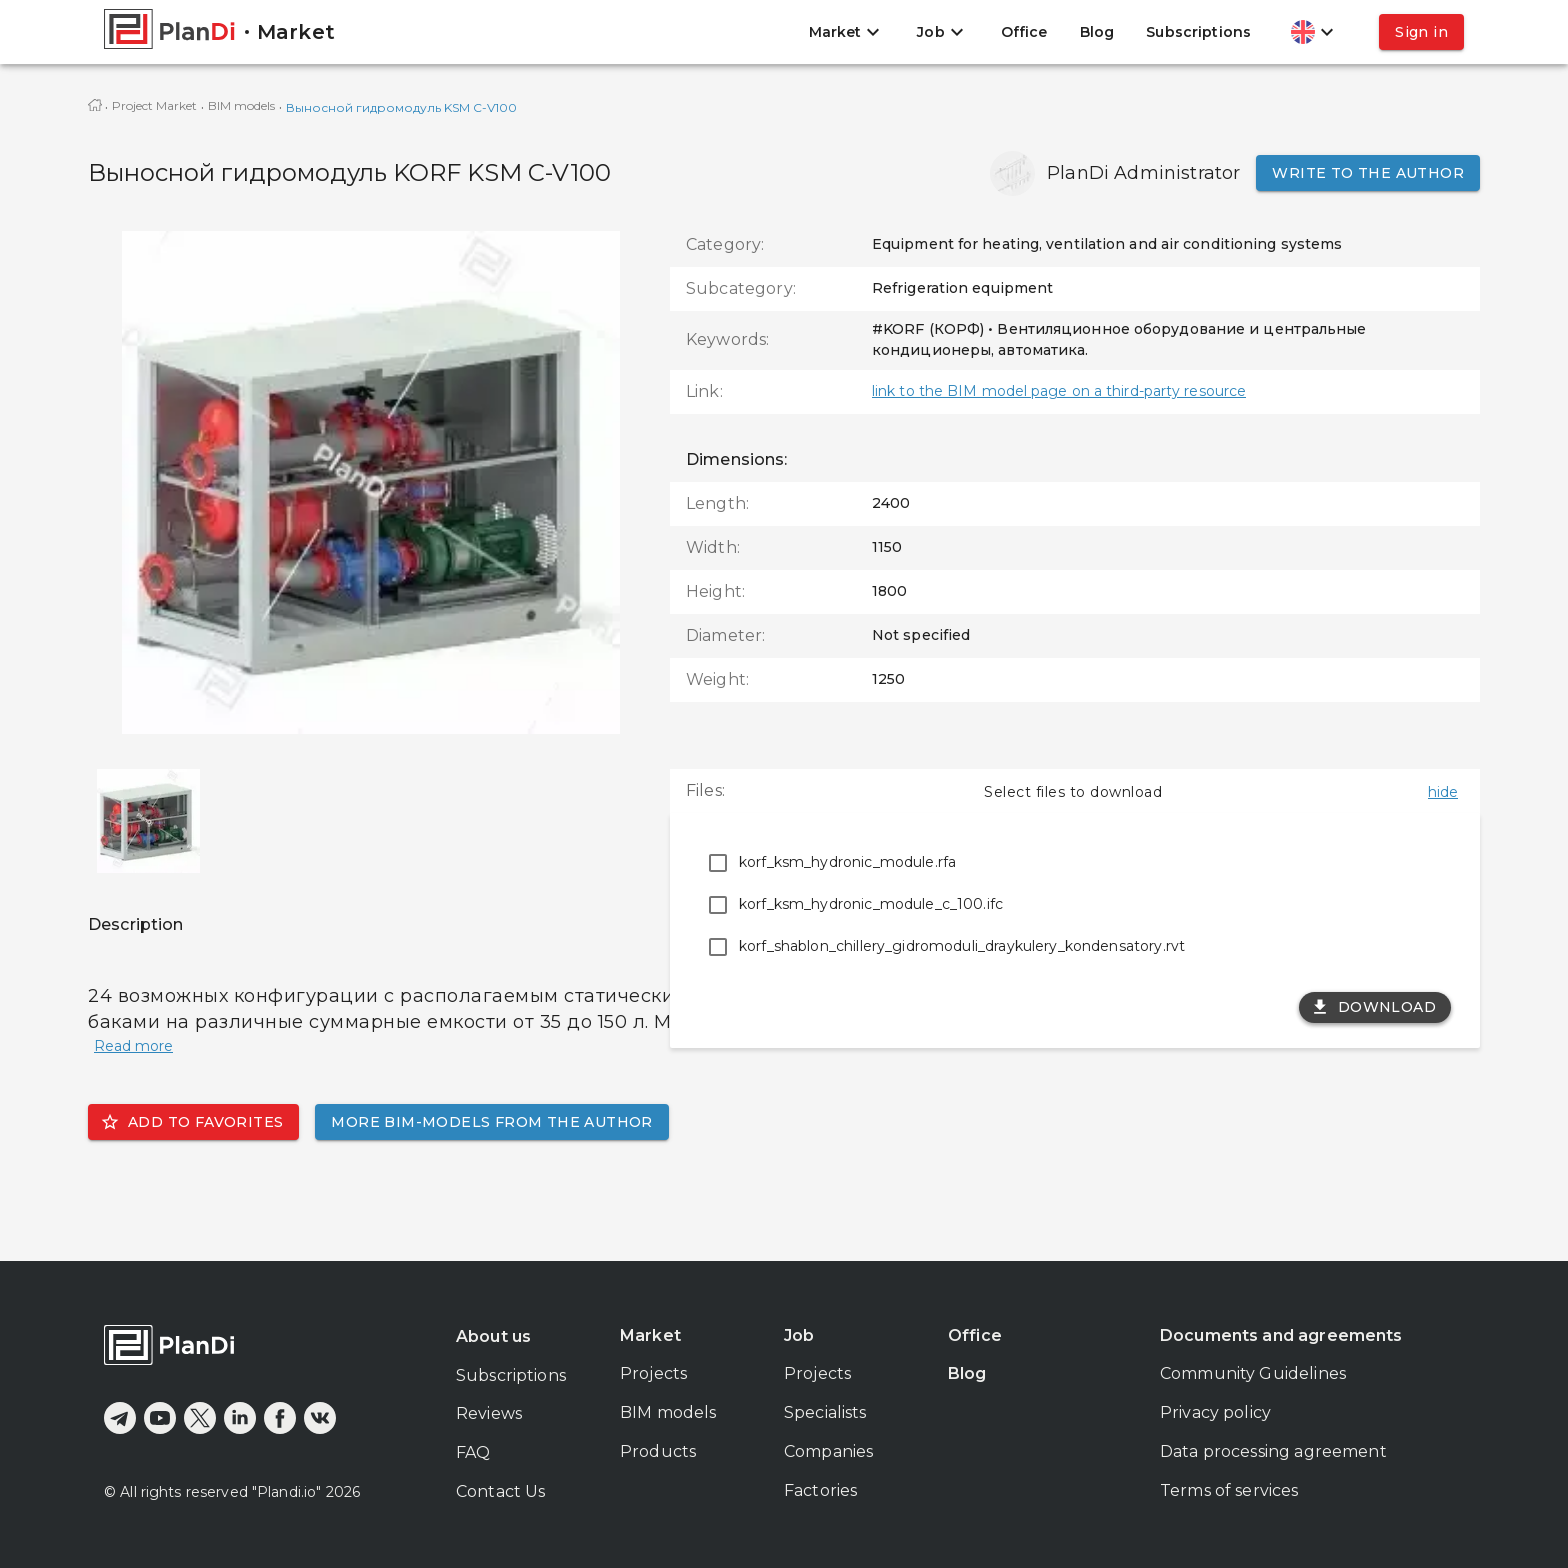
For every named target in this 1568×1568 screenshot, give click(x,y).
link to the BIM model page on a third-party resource (1059, 391)
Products (658, 1451)
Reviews (489, 1413)
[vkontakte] (320, 1418)
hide (1443, 792)
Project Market (154, 105)
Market (650, 1335)
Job (799, 1335)
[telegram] (120, 1418)
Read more (133, 1046)
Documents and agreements (1281, 1335)
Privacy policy (1215, 1412)
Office (1024, 32)
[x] (200, 1418)
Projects (653, 1373)
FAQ (473, 1452)
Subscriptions (1198, 32)
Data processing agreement (1273, 1451)
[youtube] (160, 1418)
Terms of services (1229, 1490)
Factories (820, 1490)
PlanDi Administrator (1143, 173)
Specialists (825, 1412)
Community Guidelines (1253, 1373)
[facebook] (280, 1418)
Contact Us (501, 1491)
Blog (1097, 32)
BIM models (241, 105)
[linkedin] (240, 1418)
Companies (828, 1451)
